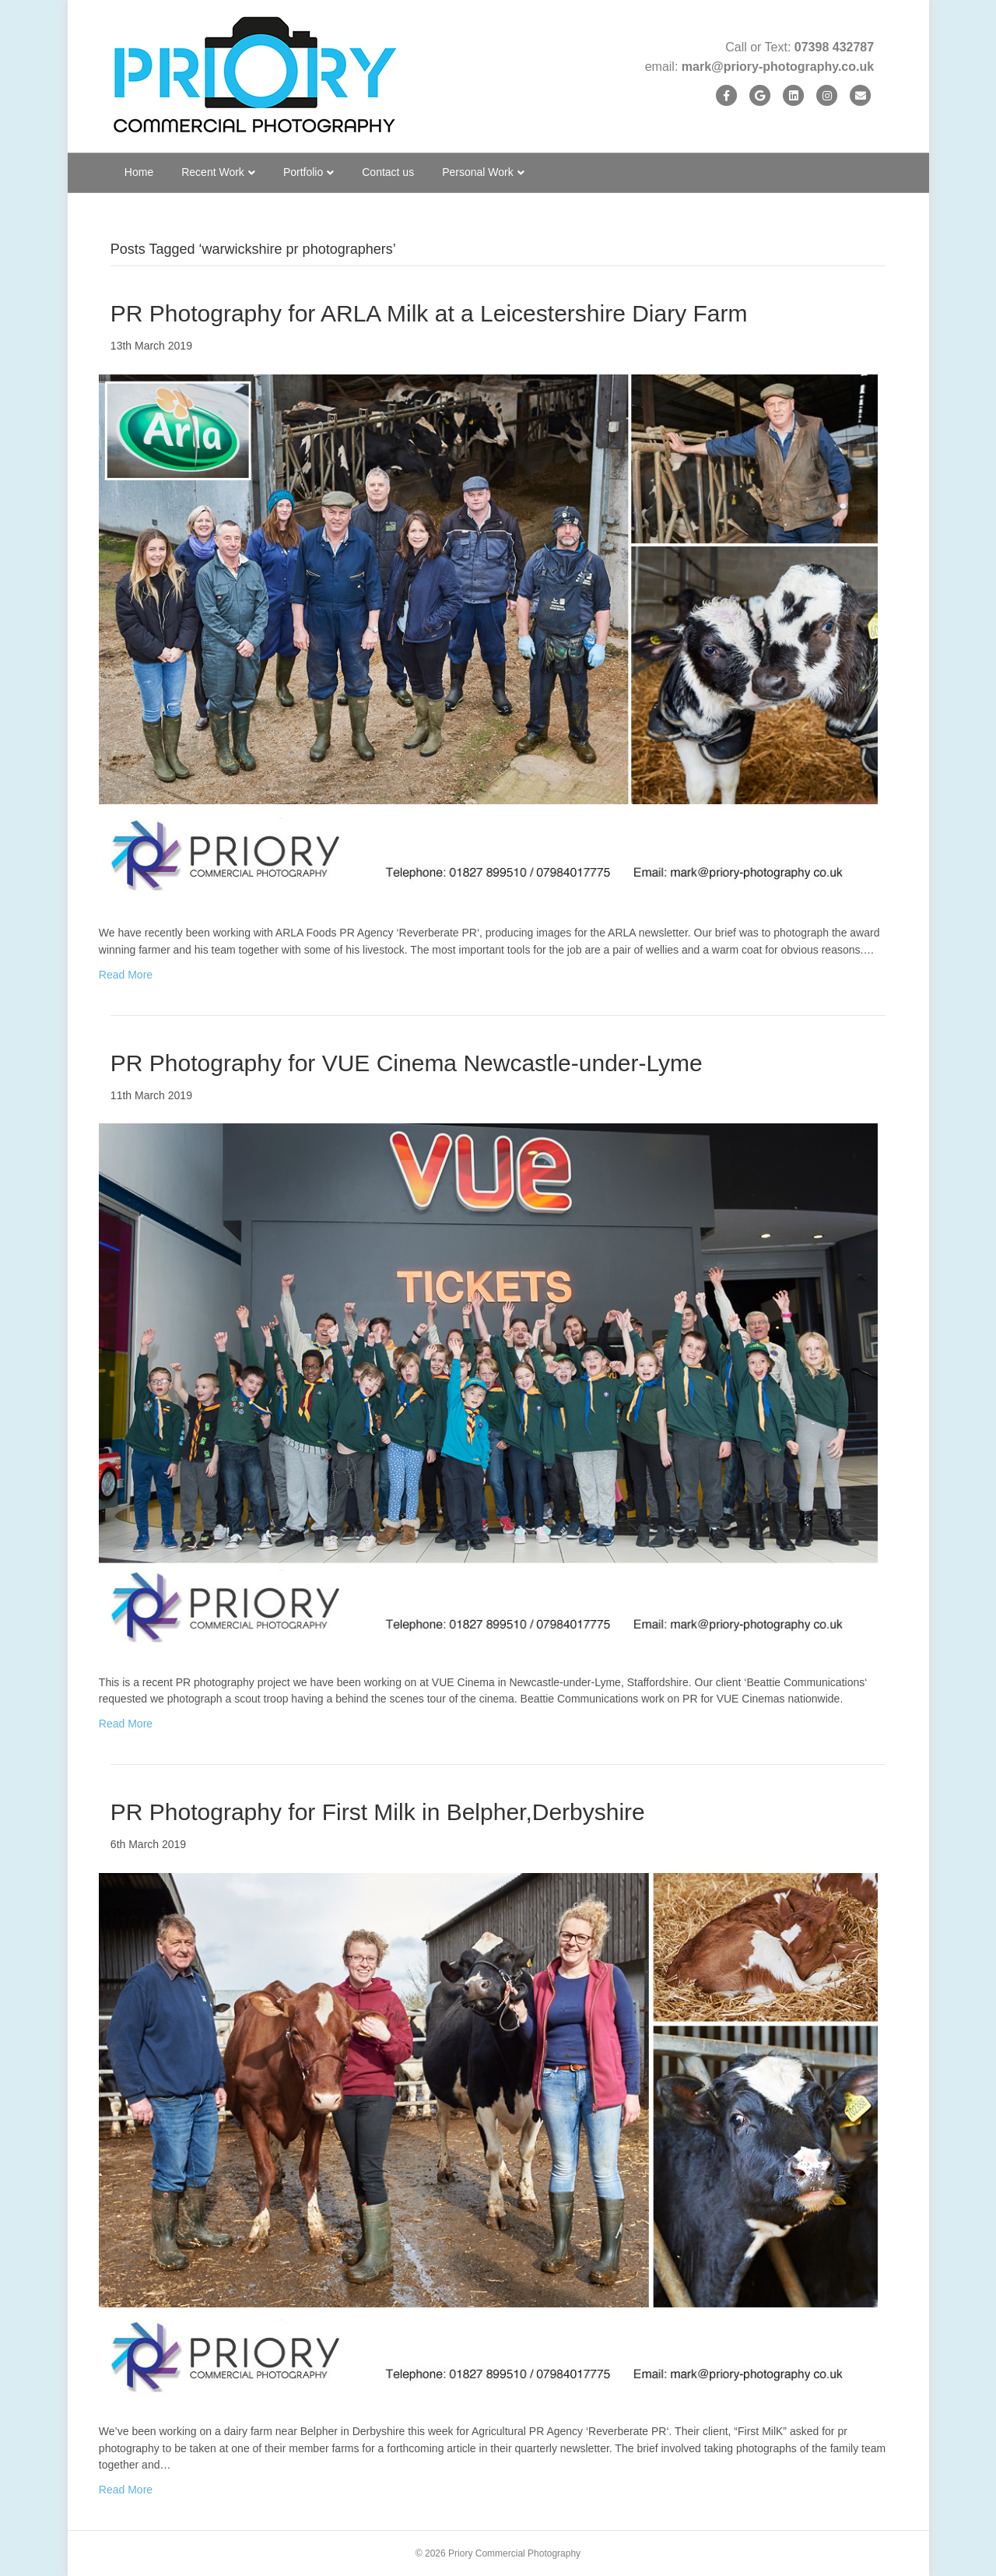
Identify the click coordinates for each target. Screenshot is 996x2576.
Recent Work (212, 172)
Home (138, 172)
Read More (126, 974)
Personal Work (478, 172)
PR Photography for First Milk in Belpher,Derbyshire (377, 1812)
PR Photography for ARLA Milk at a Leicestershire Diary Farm (429, 313)
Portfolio (303, 172)
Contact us (388, 172)
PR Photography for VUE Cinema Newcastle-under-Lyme (406, 1063)
